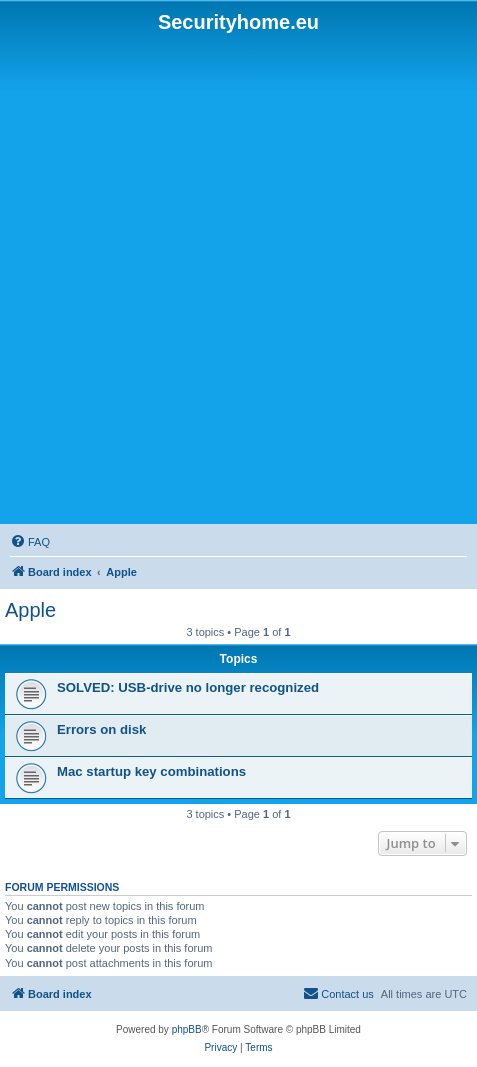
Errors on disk (101, 729)
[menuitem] (30, 542)
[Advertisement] (238, 279)
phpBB (187, 1029)
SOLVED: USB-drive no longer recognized (188, 687)
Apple (30, 610)
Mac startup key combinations (151, 771)
